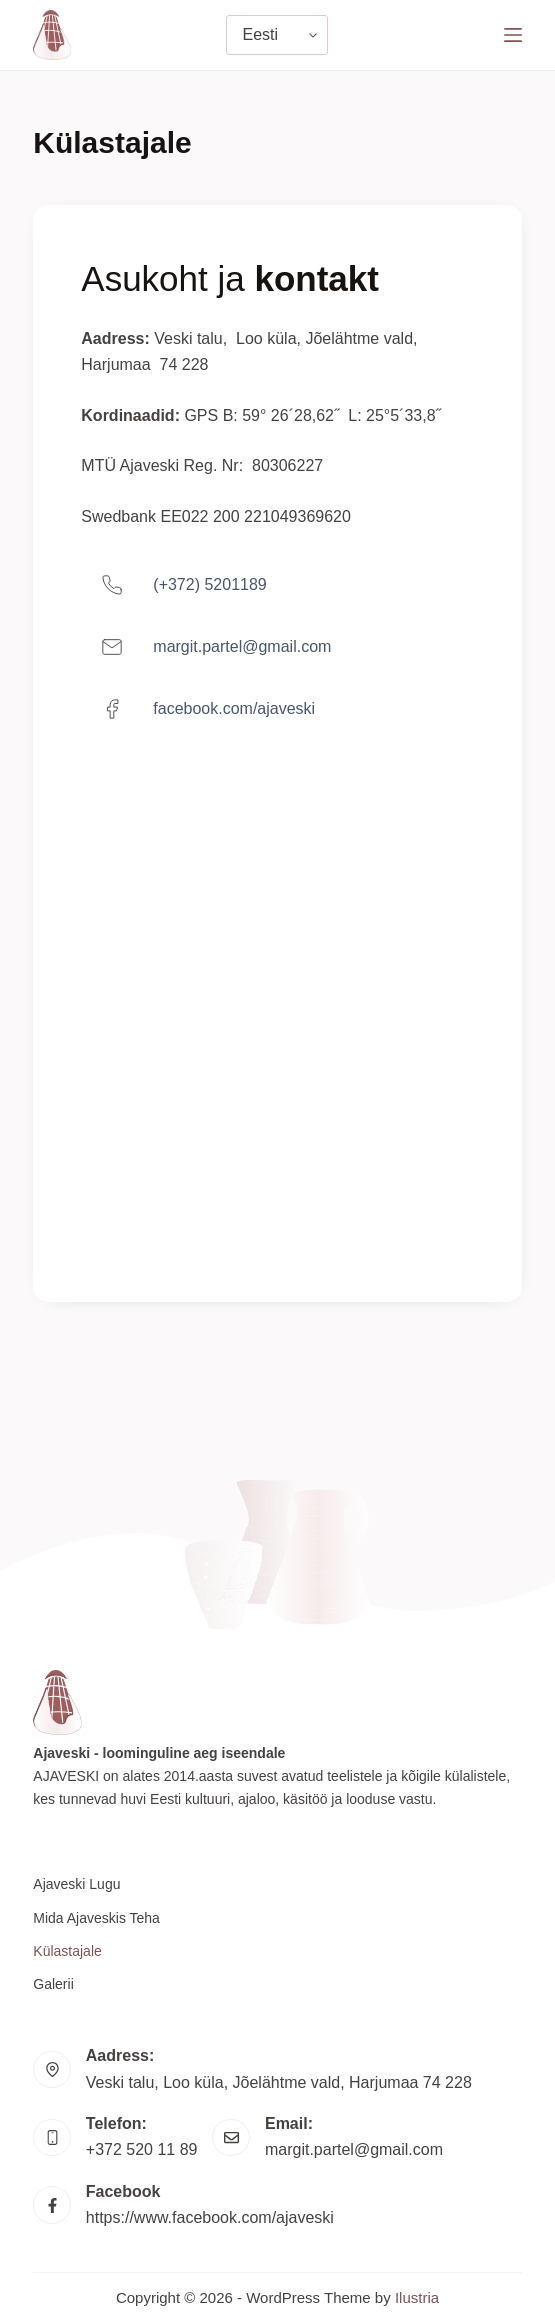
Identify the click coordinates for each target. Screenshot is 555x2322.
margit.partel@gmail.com (354, 2149)
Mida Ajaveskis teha (96, 1918)
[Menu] (513, 35)
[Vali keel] (277, 35)
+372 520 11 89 (142, 2149)
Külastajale (67, 1951)
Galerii (53, 1984)
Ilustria (417, 2297)
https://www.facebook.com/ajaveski (210, 2217)
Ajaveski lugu (76, 1884)
